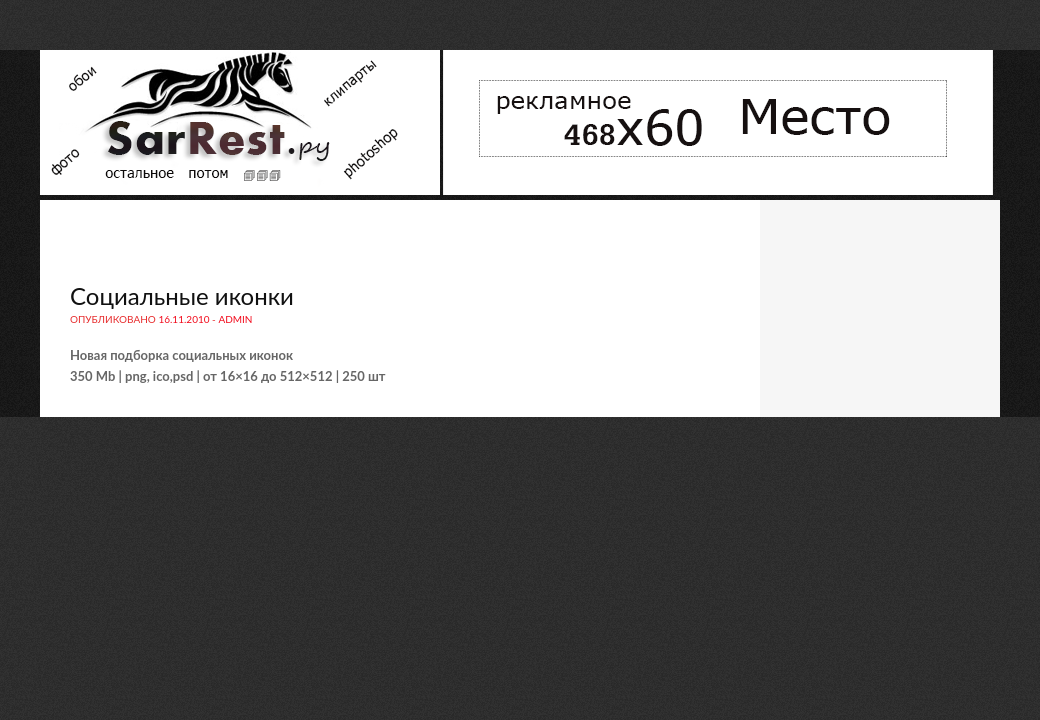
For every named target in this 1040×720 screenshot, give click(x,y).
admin (235, 319)
